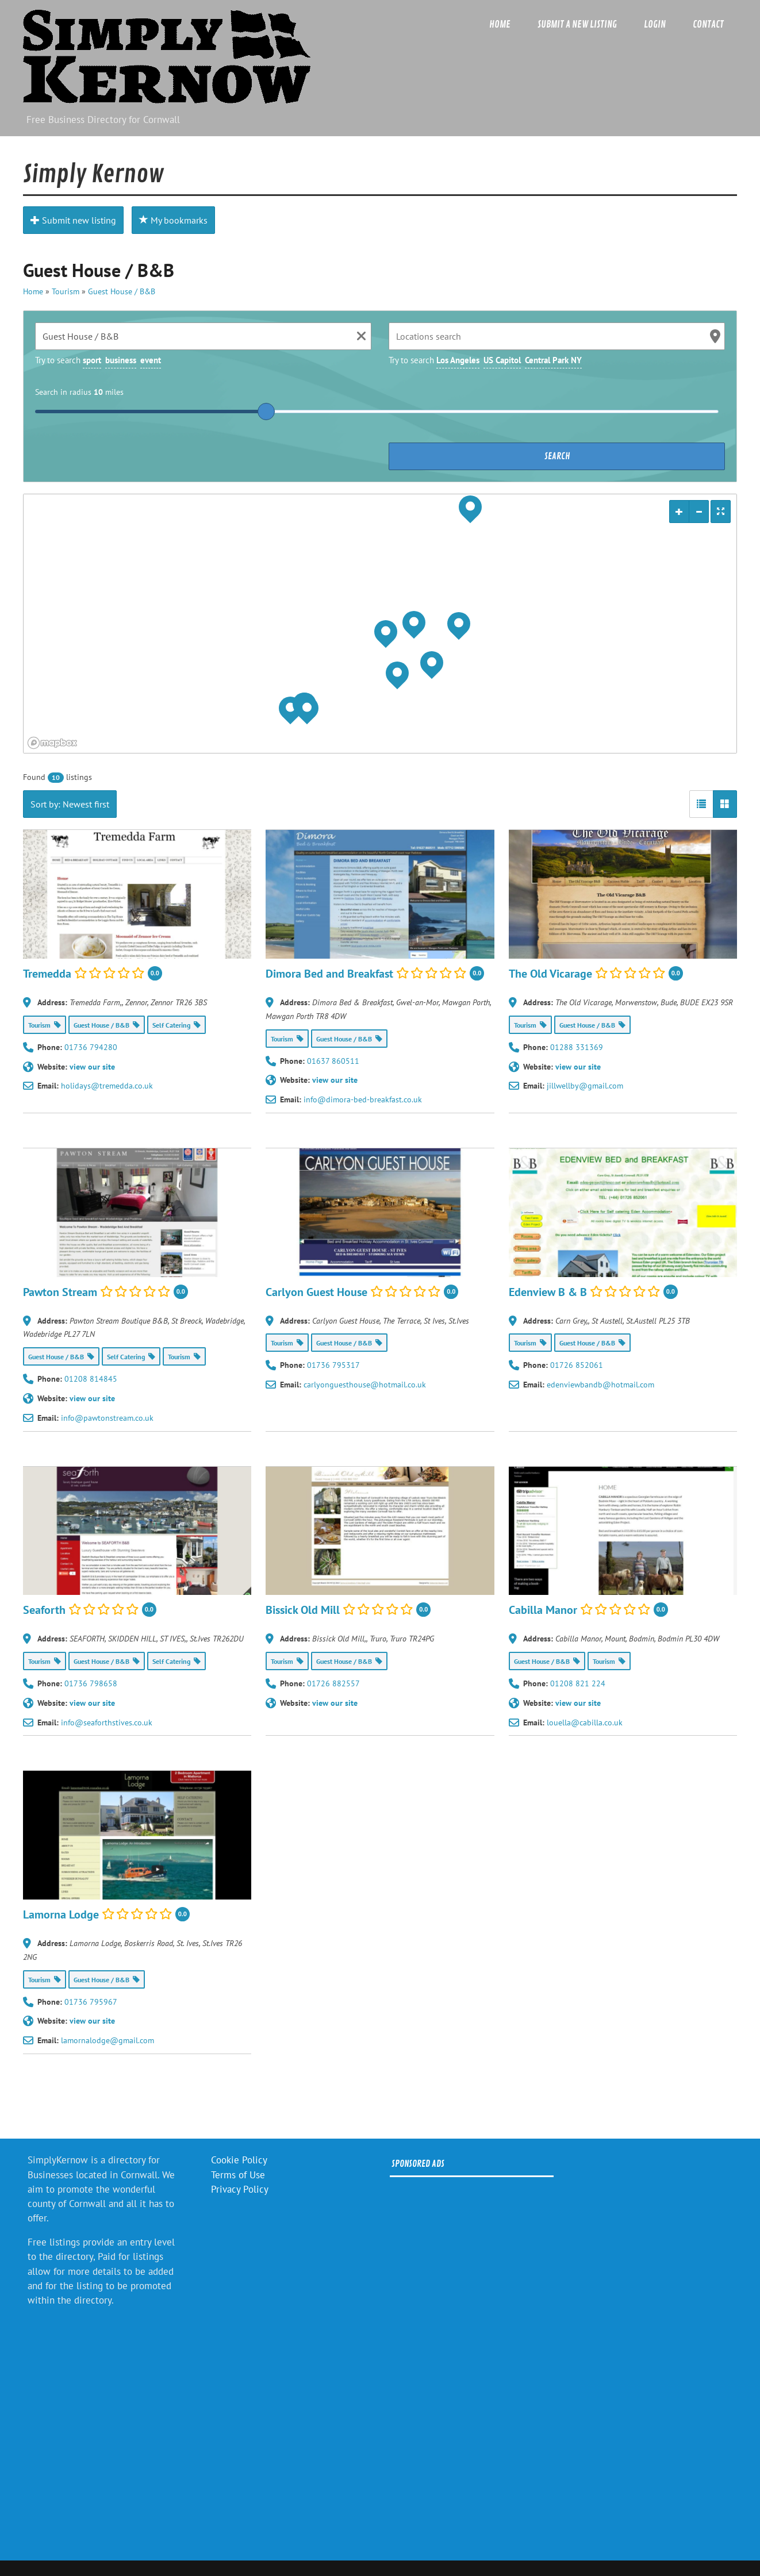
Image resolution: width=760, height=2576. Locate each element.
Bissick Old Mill (303, 1609)
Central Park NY (553, 360)
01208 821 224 (577, 1683)
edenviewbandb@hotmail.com (600, 1384)
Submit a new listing (577, 24)
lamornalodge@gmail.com (107, 2040)
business (120, 360)
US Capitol (502, 360)
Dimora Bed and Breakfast (329, 973)
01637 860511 (333, 1061)
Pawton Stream (60, 1291)
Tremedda (47, 973)
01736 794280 (90, 1047)
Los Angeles (457, 360)
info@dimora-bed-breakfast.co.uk (363, 1099)
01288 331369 (576, 1047)
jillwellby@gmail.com (585, 1086)
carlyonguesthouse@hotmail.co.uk (365, 1384)
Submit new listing (73, 220)
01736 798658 (90, 1683)
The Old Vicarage (550, 973)
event (150, 360)
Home (499, 24)
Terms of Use (238, 2175)
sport (92, 360)
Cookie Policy (239, 2160)
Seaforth (44, 1609)
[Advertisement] (471, 2358)
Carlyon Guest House (316, 1291)
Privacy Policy (239, 2189)
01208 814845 (90, 1379)
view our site (92, 1067)
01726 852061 (576, 1365)
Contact (708, 24)
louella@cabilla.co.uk (585, 1722)
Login (655, 24)
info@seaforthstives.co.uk (106, 1722)
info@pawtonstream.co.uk (107, 1418)
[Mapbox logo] (52, 742)
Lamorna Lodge (61, 1914)
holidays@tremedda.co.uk (107, 1086)
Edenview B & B (548, 1291)
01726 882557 (333, 1683)
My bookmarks (173, 220)
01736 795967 (90, 2002)
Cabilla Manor (543, 1609)
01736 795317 (333, 1365)
